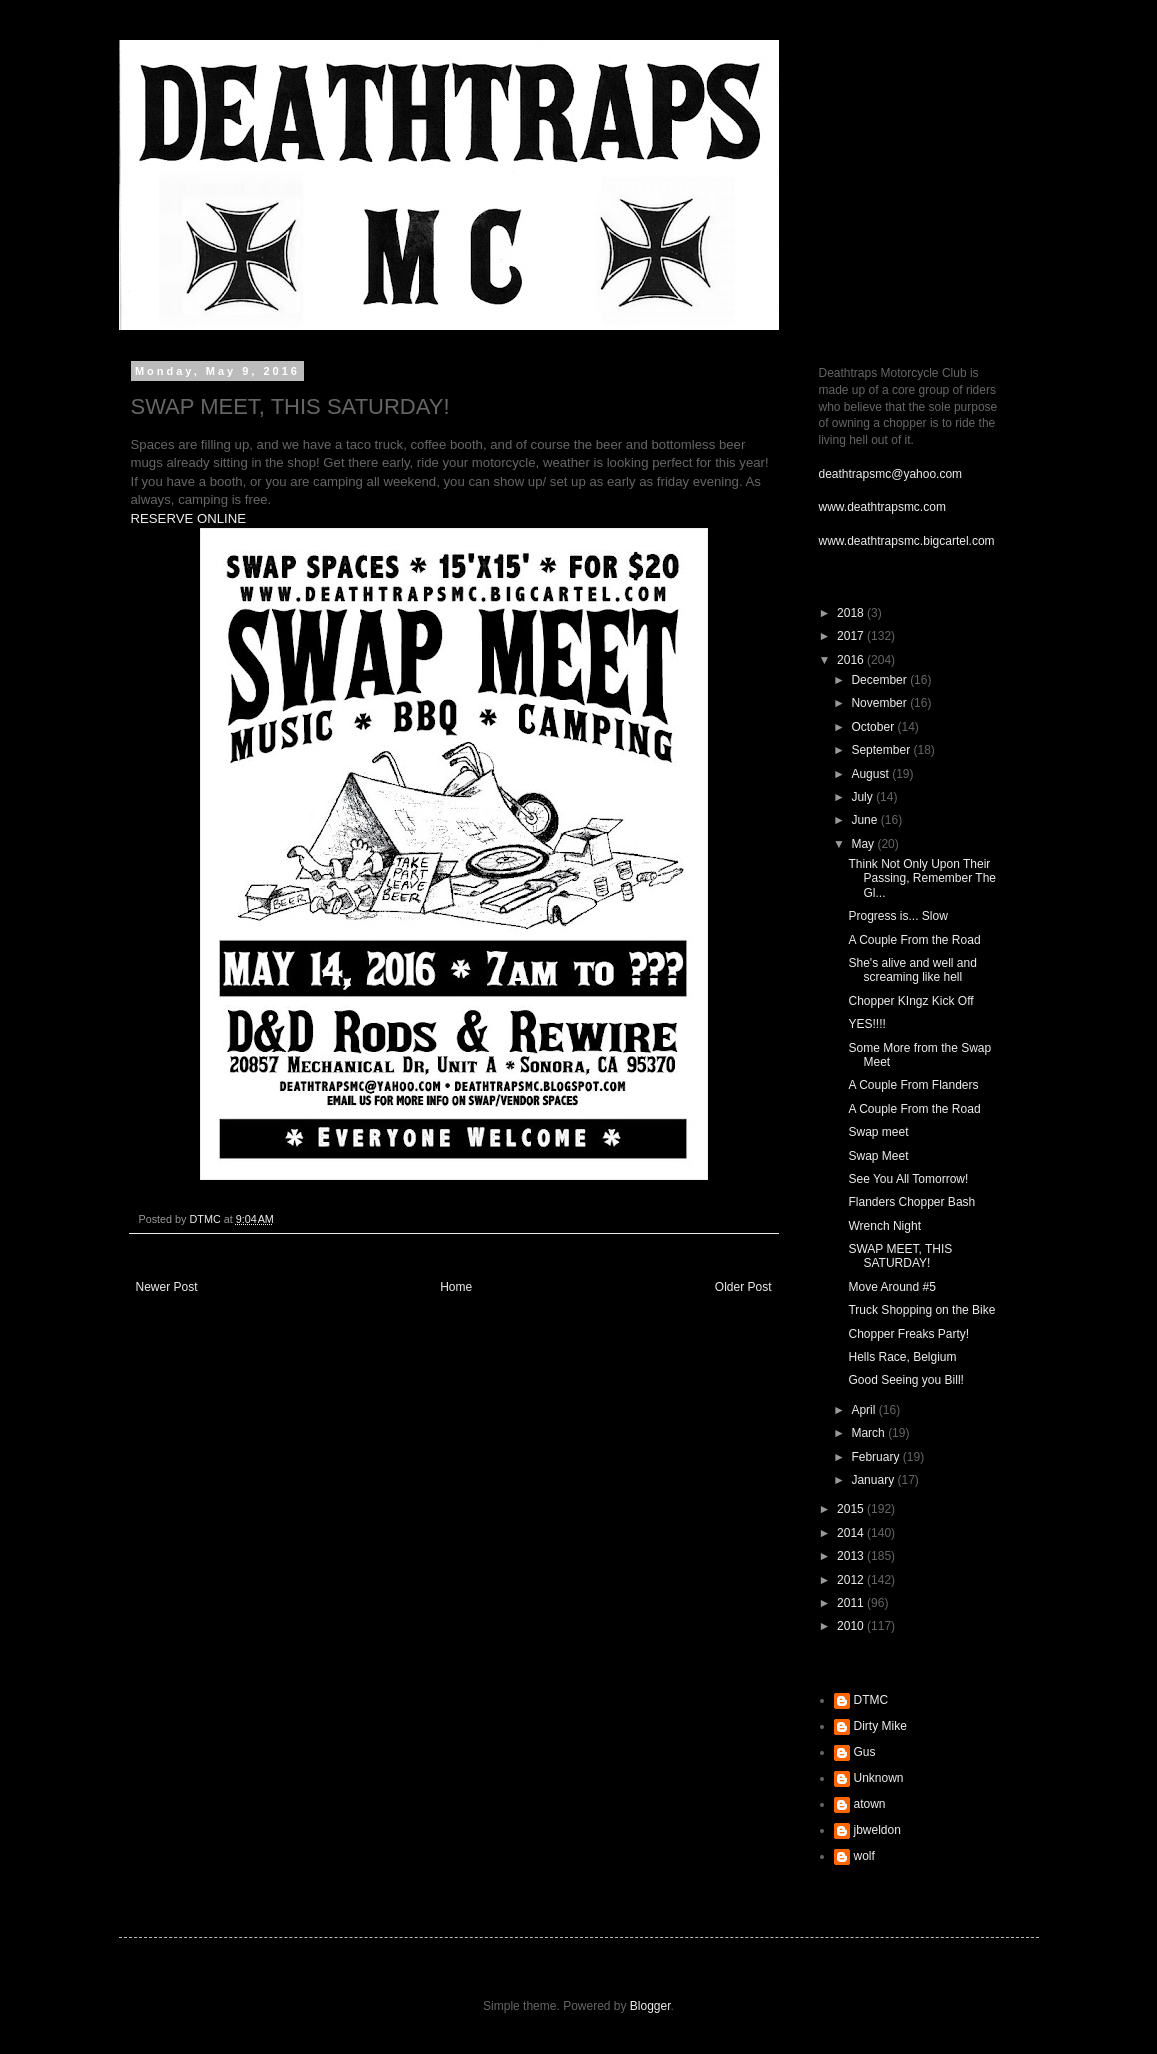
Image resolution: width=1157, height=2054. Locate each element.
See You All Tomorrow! (908, 1179)
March (869, 1433)
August (871, 774)
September (882, 750)
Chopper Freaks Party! (908, 1334)
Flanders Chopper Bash (911, 1202)
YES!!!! (866, 1024)
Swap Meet (878, 1156)
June (865, 820)
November (880, 703)
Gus (865, 1752)
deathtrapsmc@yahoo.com (891, 474)
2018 (852, 613)
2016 (852, 660)
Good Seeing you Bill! (905, 1380)
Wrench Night (884, 1226)
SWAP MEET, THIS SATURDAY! (900, 1256)
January (874, 1480)
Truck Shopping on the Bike (921, 1310)
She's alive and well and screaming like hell (912, 970)
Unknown (879, 1778)
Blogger (650, 2006)
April (864, 1410)
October (874, 727)
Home (456, 1287)
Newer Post (167, 1287)
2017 (852, 636)
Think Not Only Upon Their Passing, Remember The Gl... (922, 878)
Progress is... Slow (897, 916)
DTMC (871, 1700)
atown (870, 1804)
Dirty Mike (880, 1726)
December (880, 680)
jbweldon (877, 1830)
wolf (864, 1856)
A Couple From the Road (914, 940)
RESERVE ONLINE (189, 518)
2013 (852, 1556)
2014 (852, 1533)
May (864, 844)
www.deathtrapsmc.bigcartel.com (907, 541)
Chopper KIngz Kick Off (910, 1001)
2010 (852, 1626)
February (876, 1457)
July (863, 797)
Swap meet (878, 1132)
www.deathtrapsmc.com (882, 507)
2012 (852, 1580)
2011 (852, 1603)
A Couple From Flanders (913, 1085)
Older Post (743, 1287)
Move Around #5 (891, 1287)
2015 (852, 1509)
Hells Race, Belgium (902, 1357)
